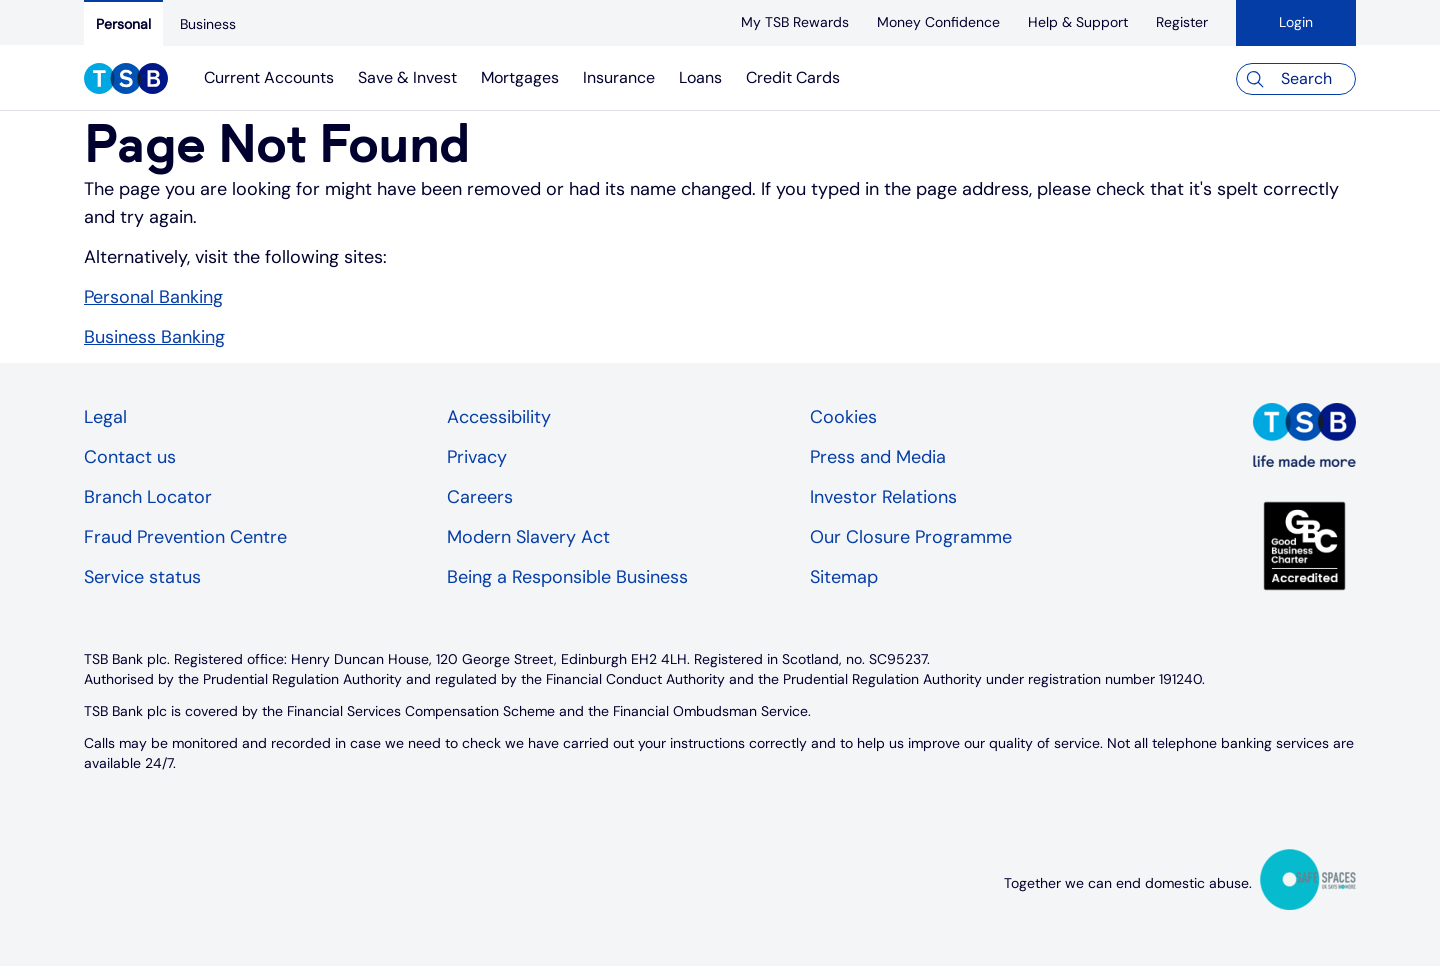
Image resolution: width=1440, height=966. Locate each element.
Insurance (619, 77)
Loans (700, 77)
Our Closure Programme (911, 537)
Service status (142, 577)
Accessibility (499, 417)
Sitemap (844, 577)
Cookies (843, 417)
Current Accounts (269, 77)
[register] (1182, 22)
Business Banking (154, 337)
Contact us (130, 457)
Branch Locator (148, 497)
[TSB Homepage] (126, 81)
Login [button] (1296, 22)
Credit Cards (793, 77)
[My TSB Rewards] (795, 22)
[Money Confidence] (938, 22)
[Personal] (123, 23)
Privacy (477, 457)
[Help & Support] (1078, 22)
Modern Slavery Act (528, 537)
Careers (480, 497)
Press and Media (878, 457)
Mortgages (520, 77)
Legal (105, 417)
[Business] (208, 24)
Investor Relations (883, 497)
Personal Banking (153, 297)
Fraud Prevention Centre (185, 537)
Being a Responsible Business (567, 577)
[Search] (1296, 79)
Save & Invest (407, 77)
